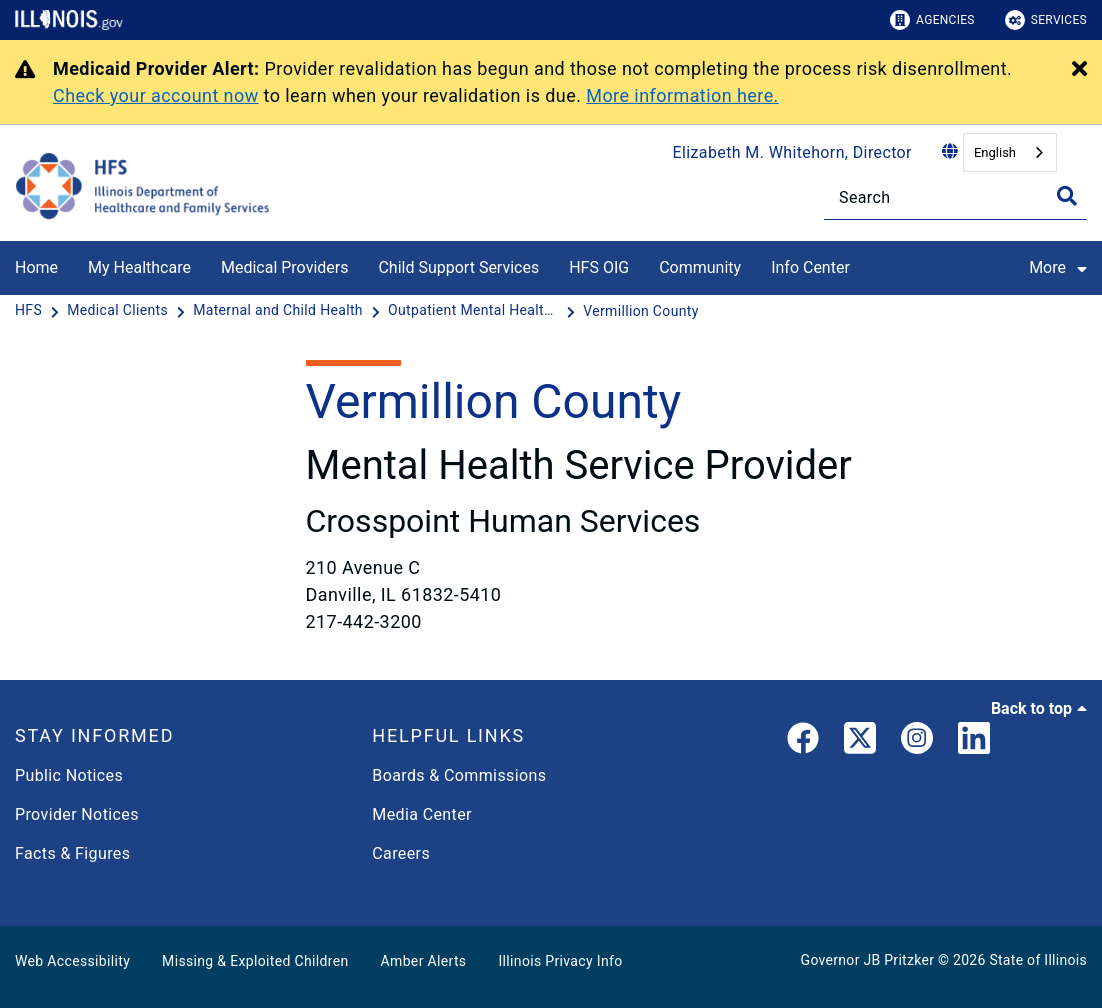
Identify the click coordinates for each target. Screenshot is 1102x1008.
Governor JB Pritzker (868, 960)
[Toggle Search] (1067, 196)
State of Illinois (1038, 960)
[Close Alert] (1079, 70)
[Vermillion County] (640, 311)
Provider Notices (77, 814)
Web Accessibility (72, 961)
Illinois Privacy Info (560, 961)
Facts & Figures (72, 853)
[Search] (955, 197)
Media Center (421, 814)
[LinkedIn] (974, 742)
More (1065, 267)
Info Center (810, 267)
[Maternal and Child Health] (280, 311)
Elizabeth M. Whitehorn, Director (792, 152)
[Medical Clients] (119, 311)
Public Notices (69, 775)
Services (1046, 20)
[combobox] (1010, 152)
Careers (401, 853)
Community (700, 267)
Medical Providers (285, 267)
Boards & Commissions (459, 775)
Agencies (932, 20)
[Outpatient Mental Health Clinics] (475, 311)
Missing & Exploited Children (255, 961)
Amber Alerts (424, 961)
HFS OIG (599, 267)
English (995, 152)
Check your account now (156, 95)
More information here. (682, 95)
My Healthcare (139, 267)
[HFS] (30, 311)
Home (36, 267)
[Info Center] (865, 264)
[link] (803, 742)
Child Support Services (458, 267)
